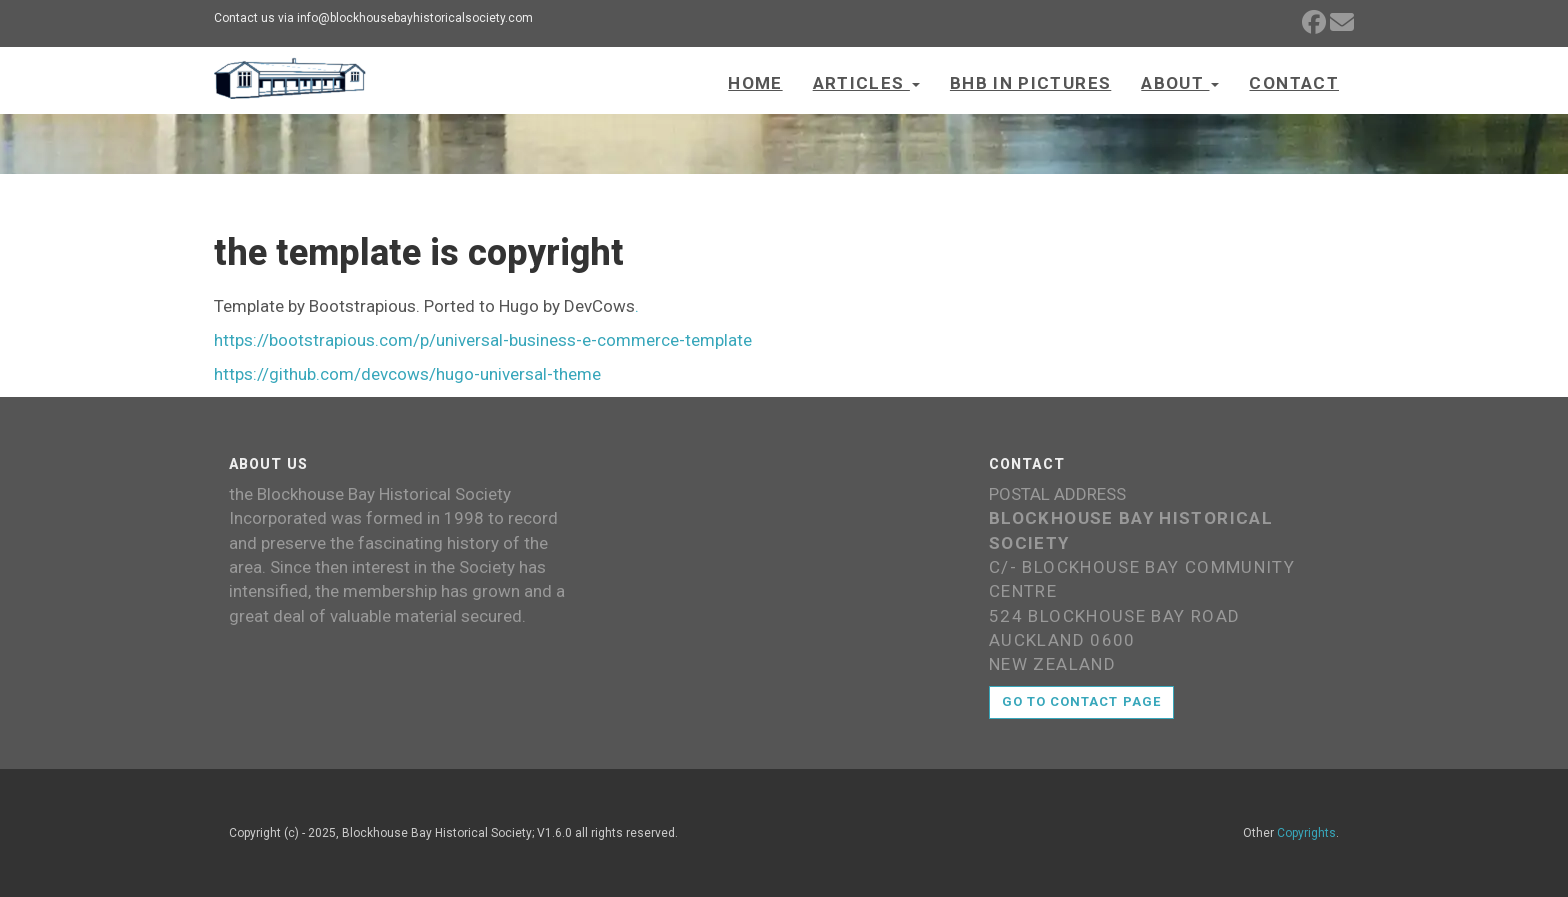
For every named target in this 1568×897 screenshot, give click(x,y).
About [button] (1180, 83)
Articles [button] (866, 83)
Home (755, 83)
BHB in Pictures (1030, 83)
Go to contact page (1081, 701)
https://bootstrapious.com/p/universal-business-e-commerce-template (483, 340)
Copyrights (1306, 833)
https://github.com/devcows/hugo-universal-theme (407, 374)
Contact (1294, 83)
